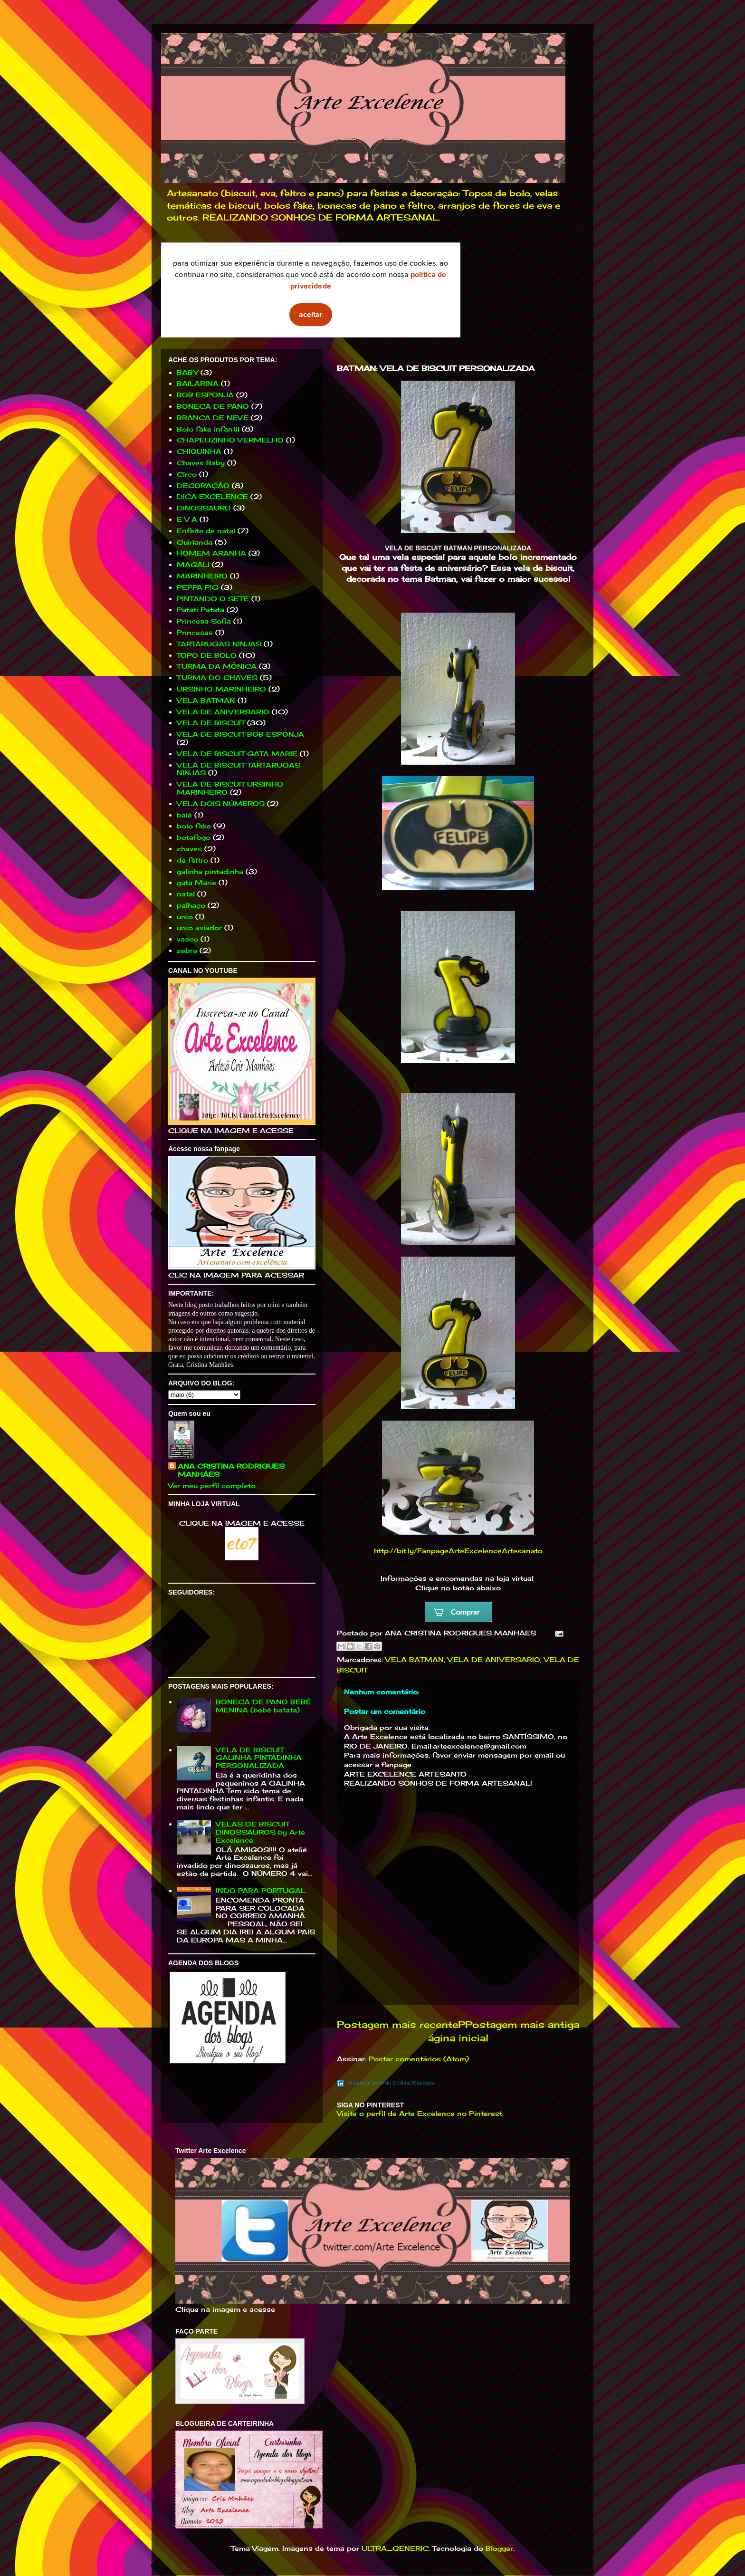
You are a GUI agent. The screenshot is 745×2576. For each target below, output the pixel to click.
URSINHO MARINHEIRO (221, 689)
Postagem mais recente (397, 2024)
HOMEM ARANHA (211, 553)
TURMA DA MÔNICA (217, 666)
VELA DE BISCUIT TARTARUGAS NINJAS (238, 769)
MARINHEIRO (202, 576)
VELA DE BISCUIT (211, 723)
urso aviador (199, 927)
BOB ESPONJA (205, 395)
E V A (187, 519)
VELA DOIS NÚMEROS (221, 803)
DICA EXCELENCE (212, 496)
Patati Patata (200, 610)
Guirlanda (194, 542)
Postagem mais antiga (522, 2024)
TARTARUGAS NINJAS (219, 644)
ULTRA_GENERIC (395, 2548)
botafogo (193, 837)
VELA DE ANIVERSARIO (494, 1659)
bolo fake (194, 826)
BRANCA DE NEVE (212, 417)
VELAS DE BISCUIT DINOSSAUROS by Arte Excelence (260, 1832)
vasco (187, 939)
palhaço (191, 905)
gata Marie (196, 882)
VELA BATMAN (414, 1659)
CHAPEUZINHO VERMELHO (230, 440)
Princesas (195, 632)
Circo (187, 474)
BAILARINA (198, 383)
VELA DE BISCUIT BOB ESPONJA (240, 734)
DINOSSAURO (204, 508)
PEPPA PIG (198, 587)
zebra (187, 950)
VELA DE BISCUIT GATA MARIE (237, 754)
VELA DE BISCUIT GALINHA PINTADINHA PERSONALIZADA (259, 1758)
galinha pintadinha (210, 871)
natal (186, 894)
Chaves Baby (201, 463)
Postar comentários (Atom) (419, 2059)
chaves (189, 849)
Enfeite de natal (206, 531)
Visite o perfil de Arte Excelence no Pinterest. (420, 2113)
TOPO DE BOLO (207, 655)
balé (184, 815)
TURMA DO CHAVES (217, 677)
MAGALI (193, 564)
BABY (187, 372)
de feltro (192, 860)
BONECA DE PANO (213, 406)
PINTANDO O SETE (213, 599)
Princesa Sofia (204, 621)
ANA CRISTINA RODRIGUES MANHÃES (231, 1470)
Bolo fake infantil (208, 429)
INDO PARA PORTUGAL (261, 1890)
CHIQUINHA (199, 451)
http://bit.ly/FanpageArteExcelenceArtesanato (458, 1551)
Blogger (499, 2548)
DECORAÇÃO (203, 485)
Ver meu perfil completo (212, 1485)
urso (185, 917)
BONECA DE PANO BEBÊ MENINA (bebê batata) (263, 1706)
